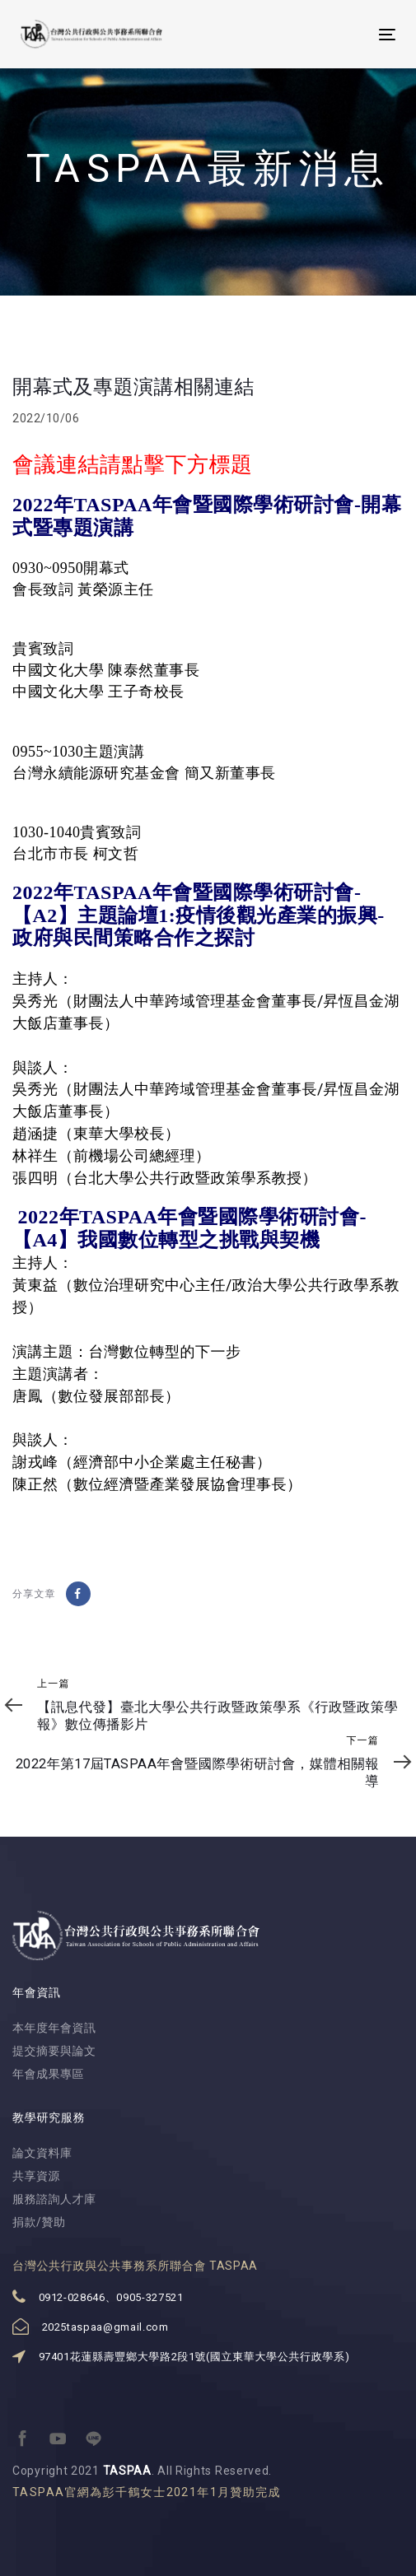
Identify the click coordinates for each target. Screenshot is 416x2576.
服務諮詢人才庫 (54, 2199)
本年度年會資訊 (54, 2027)
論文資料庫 (42, 2152)
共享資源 (36, 2175)
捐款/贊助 (39, 2222)
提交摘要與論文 (54, 2050)
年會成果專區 (48, 2073)
